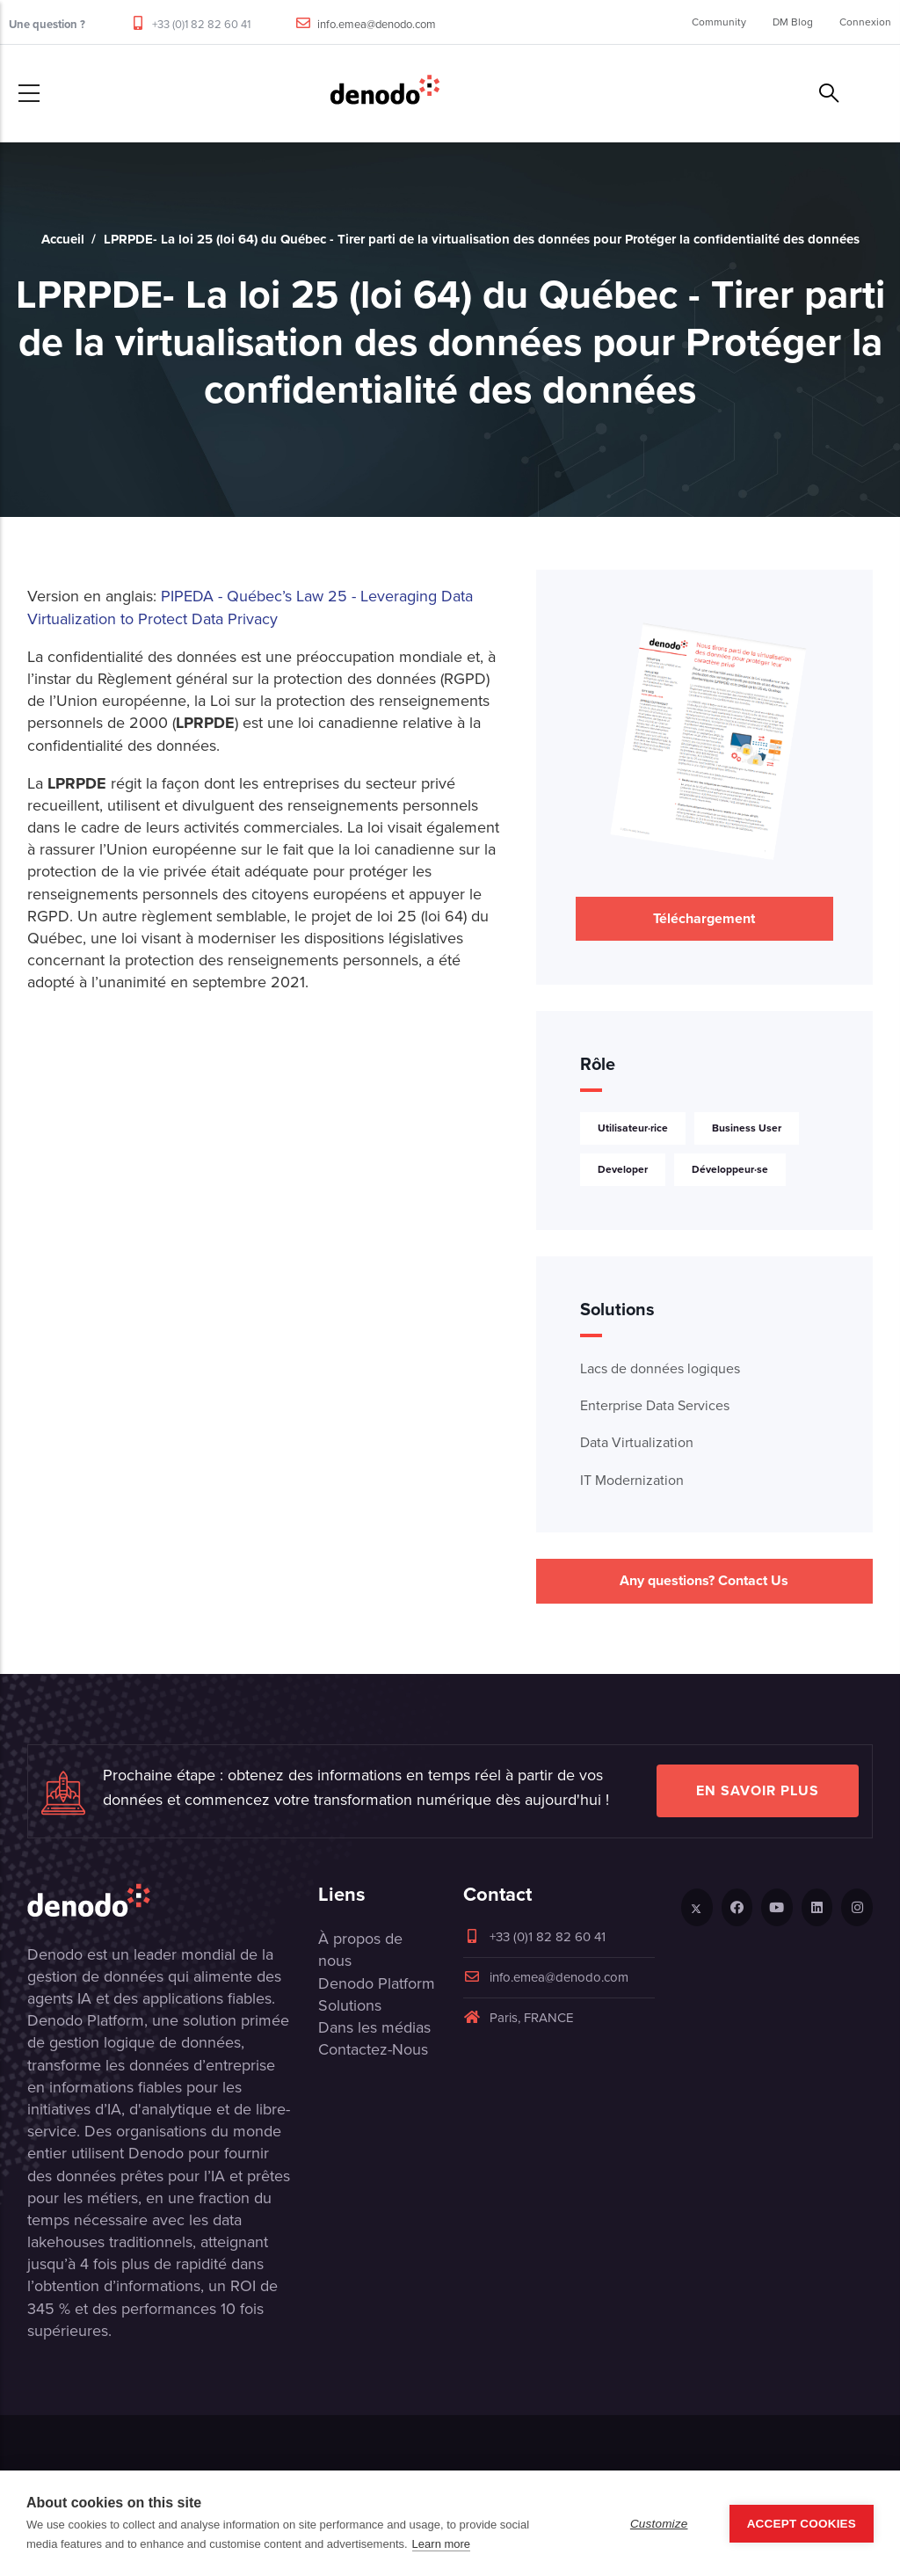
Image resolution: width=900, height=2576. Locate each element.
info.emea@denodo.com (376, 24)
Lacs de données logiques (660, 1368)
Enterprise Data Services (654, 1405)
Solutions (349, 2005)
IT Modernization (632, 1480)
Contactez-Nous (373, 2049)
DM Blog (793, 22)
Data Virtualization (636, 1442)
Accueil (62, 239)
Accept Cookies (801, 2523)
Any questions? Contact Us (704, 1580)
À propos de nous (360, 1949)
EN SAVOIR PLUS (757, 1790)
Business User (746, 1128)
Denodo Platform (376, 1983)
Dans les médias (374, 2027)
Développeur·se (730, 1169)
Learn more (441, 2544)
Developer (623, 1169)
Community (719, 22)
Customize (659, 2523)
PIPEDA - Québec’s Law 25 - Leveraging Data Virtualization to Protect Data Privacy (250, 607)
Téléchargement (704, 918)
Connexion (865, 22)
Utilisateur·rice (633, 1128)
